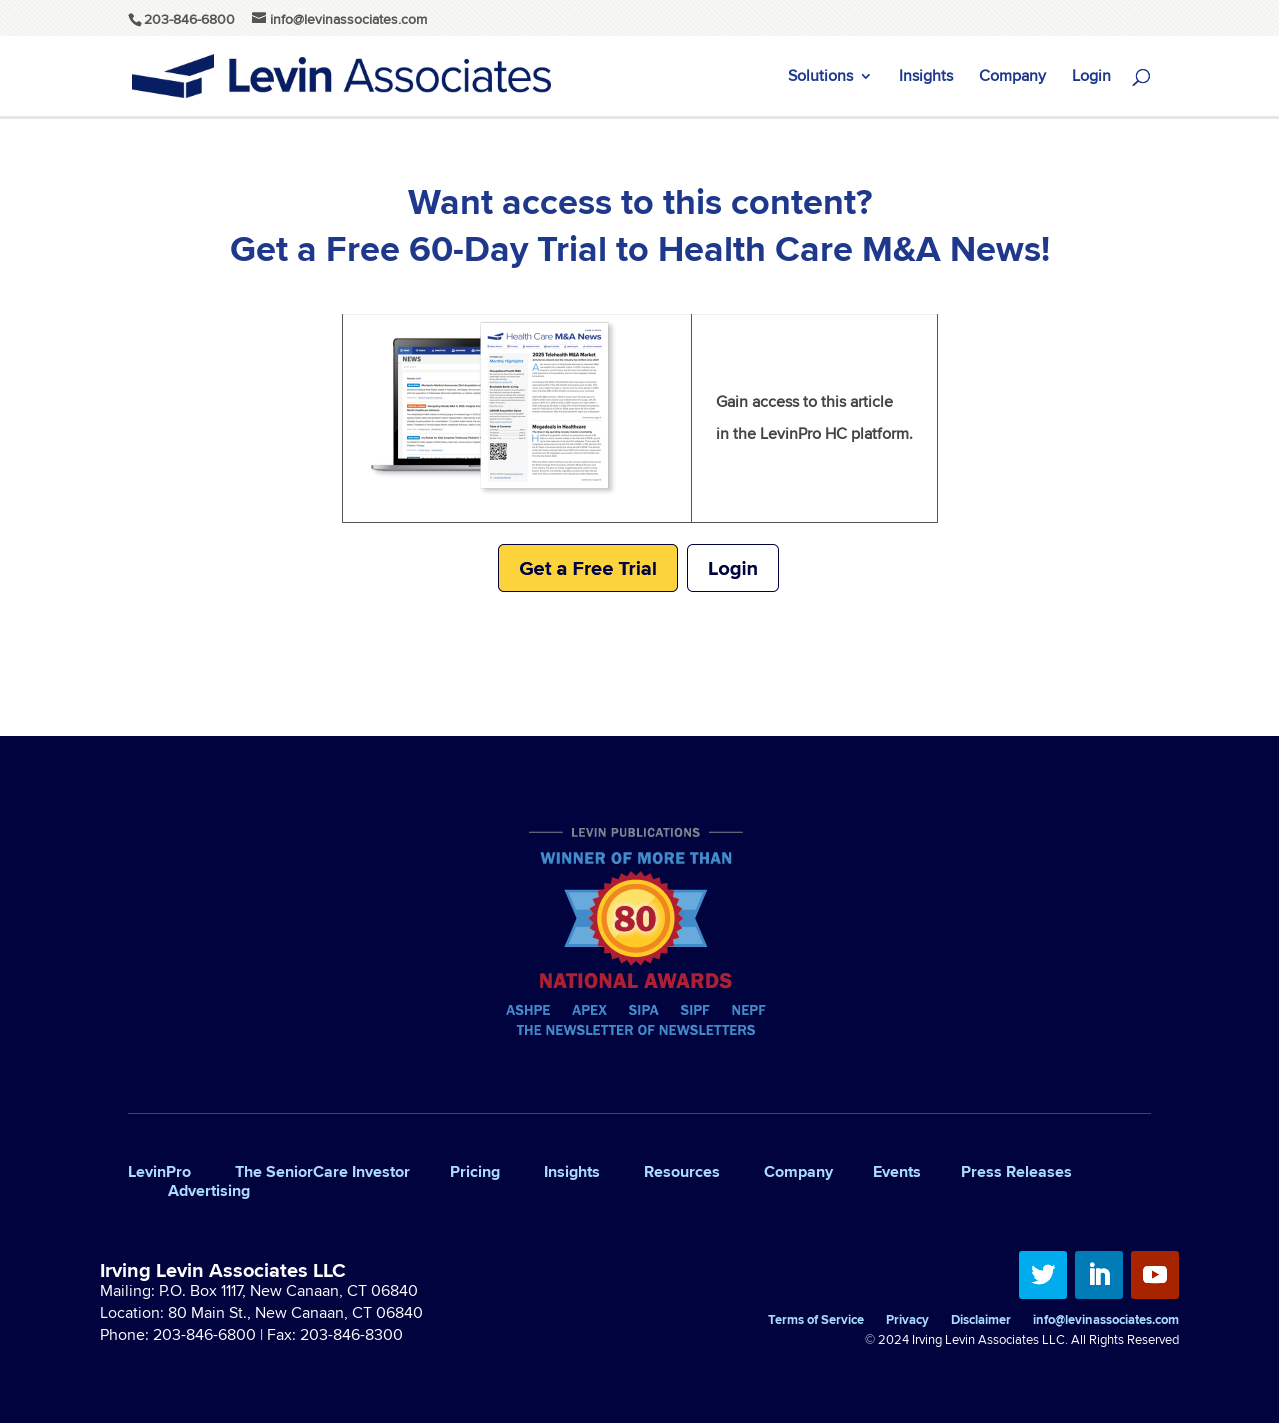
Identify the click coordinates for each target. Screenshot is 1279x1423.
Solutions (820, 78)
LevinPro (159, 1171)
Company (1012, 78)
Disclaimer (981, 1321)
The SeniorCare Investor (322, 1171)
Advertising (209, 1190)
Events (897, 1171)
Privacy (907, 1321)
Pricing (475, 1171)
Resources (682, 1171)
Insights (926, 78)
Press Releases (1016, 1171)
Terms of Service (816, 1321)
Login (1091, 78)
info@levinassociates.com (1106, 1321)
